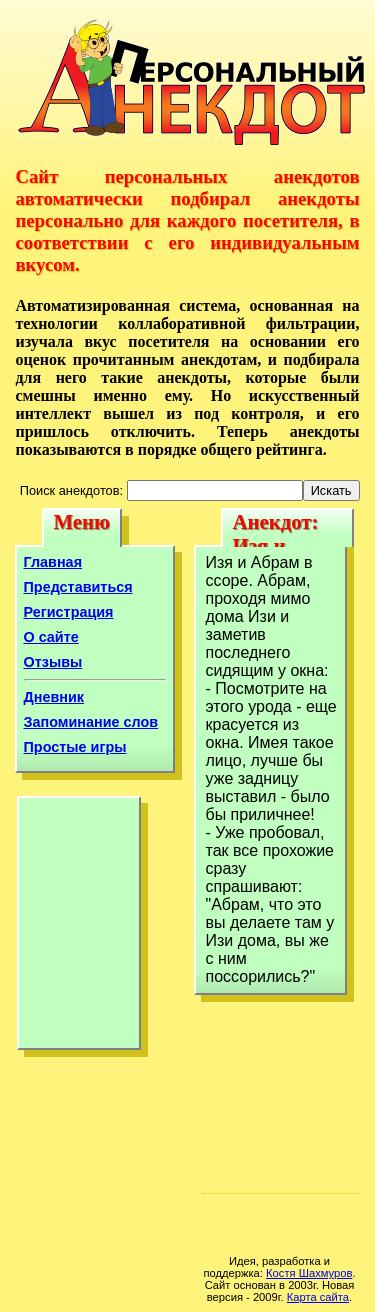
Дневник (54, 697)
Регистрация (69, 612)
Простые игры (75, 747)
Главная (53, 562)
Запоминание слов (91, 722)
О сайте (51, 637)
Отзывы (53, 662)
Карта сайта (318, 1297)
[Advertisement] (79, 928)
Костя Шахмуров (309, 1273)
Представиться (78, 587)
